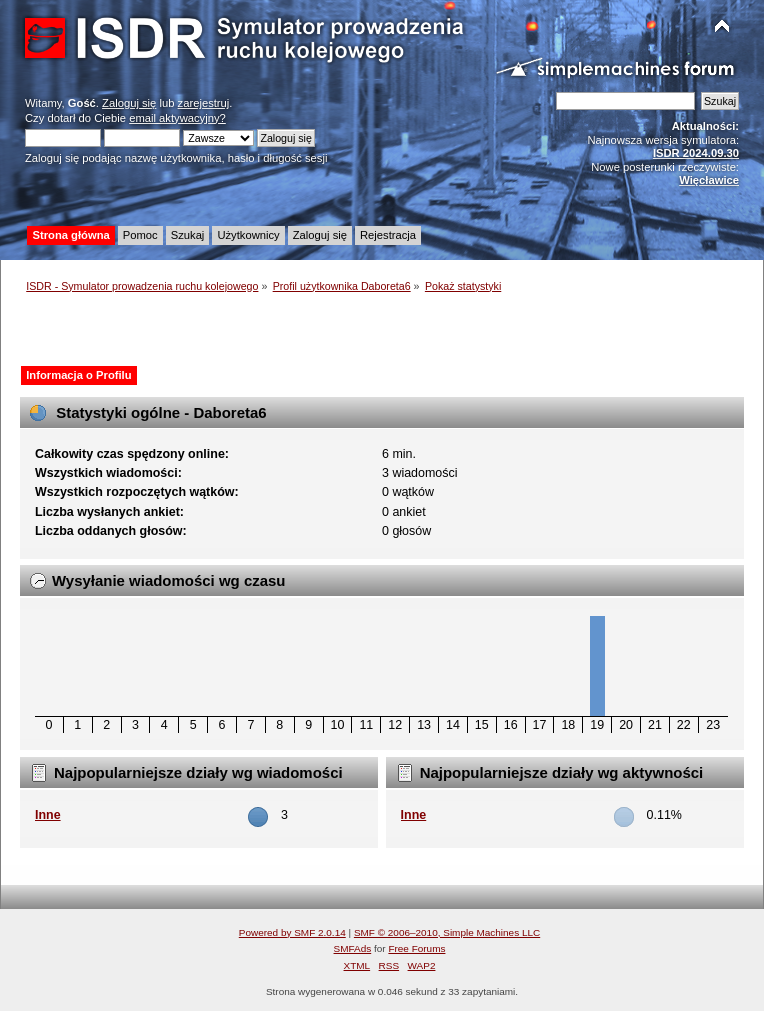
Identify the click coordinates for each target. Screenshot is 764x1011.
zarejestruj (204, 103)
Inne (48, 815)
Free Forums (416, 948)
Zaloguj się (129, 103)
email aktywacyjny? (177, 118)
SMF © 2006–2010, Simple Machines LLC (447, 932)
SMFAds (353, 948)
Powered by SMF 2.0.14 (292, 932)
